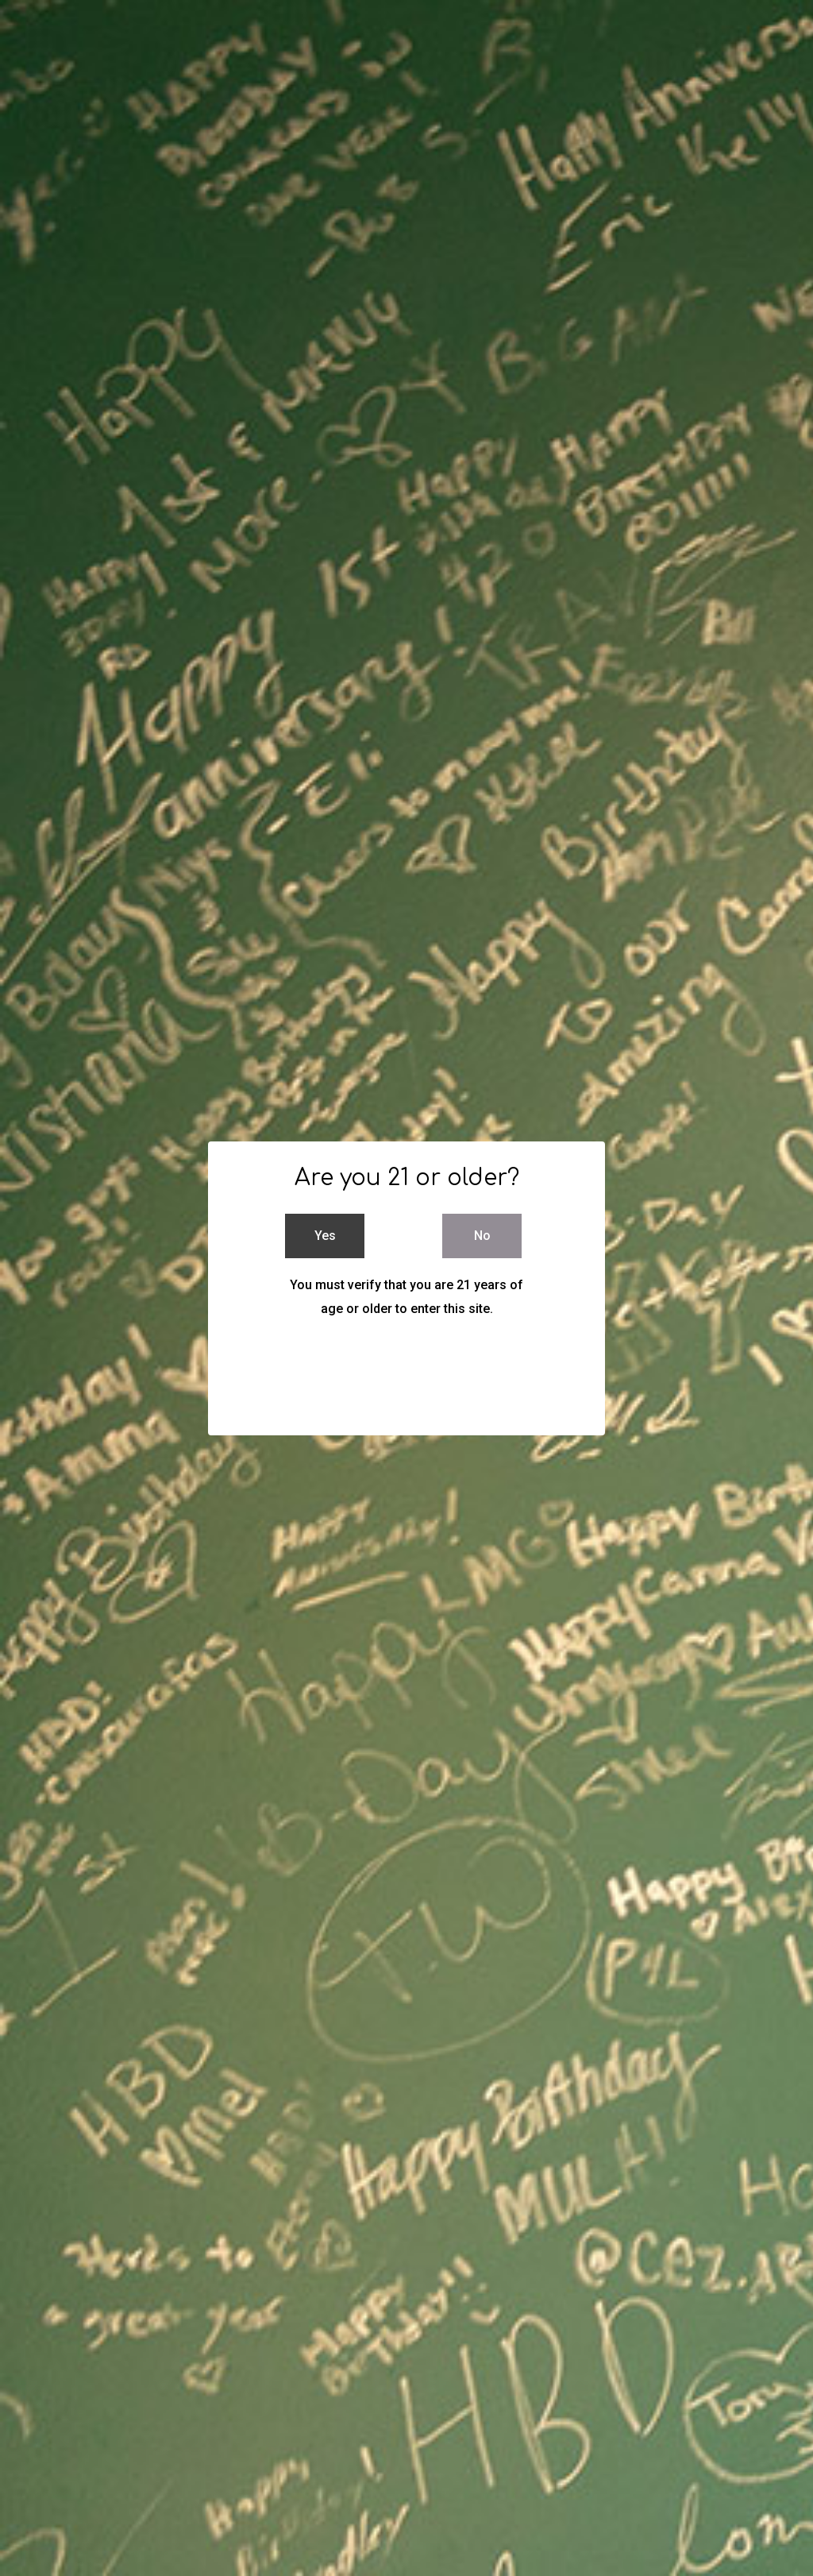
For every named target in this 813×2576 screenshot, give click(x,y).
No (482, 1235)
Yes (325, 1235)
